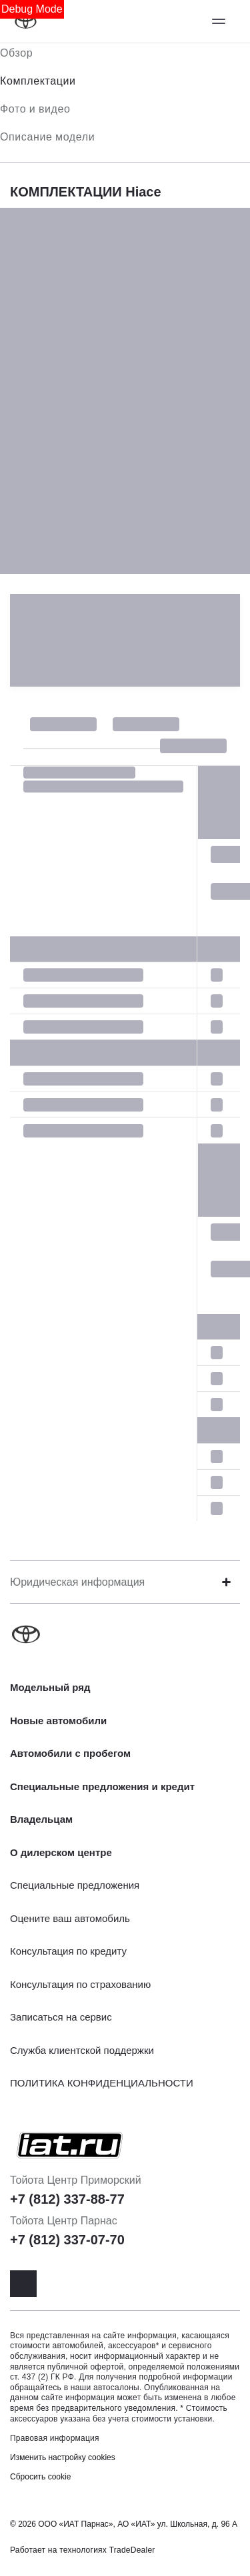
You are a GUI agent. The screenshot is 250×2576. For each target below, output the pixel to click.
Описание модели (47, 137)
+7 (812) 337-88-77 (67, 2199)
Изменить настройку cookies (62, 2457)
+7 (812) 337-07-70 (67, 2239)
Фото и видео (35, 109)
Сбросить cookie (40, 2476)
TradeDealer (132, 2550)
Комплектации (38, 81)
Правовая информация (54, 2438)
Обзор (16, 53)
